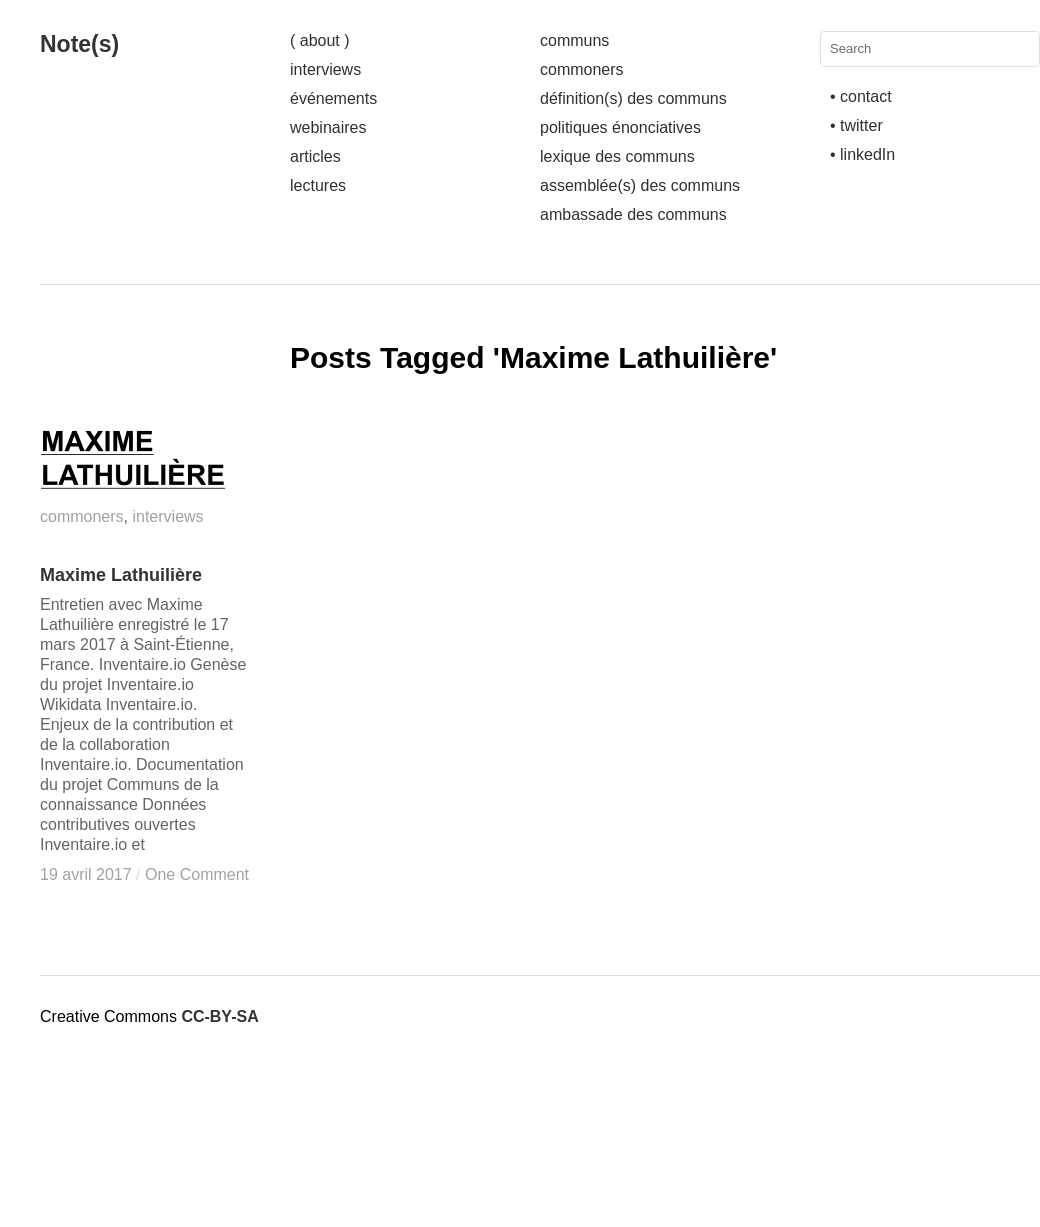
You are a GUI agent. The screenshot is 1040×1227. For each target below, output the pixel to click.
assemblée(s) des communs (640, 185)
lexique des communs (617, 156)
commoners (582, 69)
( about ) (320, 40)
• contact (861, 96)
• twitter (856, 125)
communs (574, 40)
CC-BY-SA (219, 1016)
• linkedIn (862, 154)
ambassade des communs (633, 214)
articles (315, 156)
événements (333, 98)
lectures (318, 185)
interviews (325, 69)
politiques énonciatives (620, 127)
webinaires (328, 127)
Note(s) (79, 44)
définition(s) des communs (633, 98)
